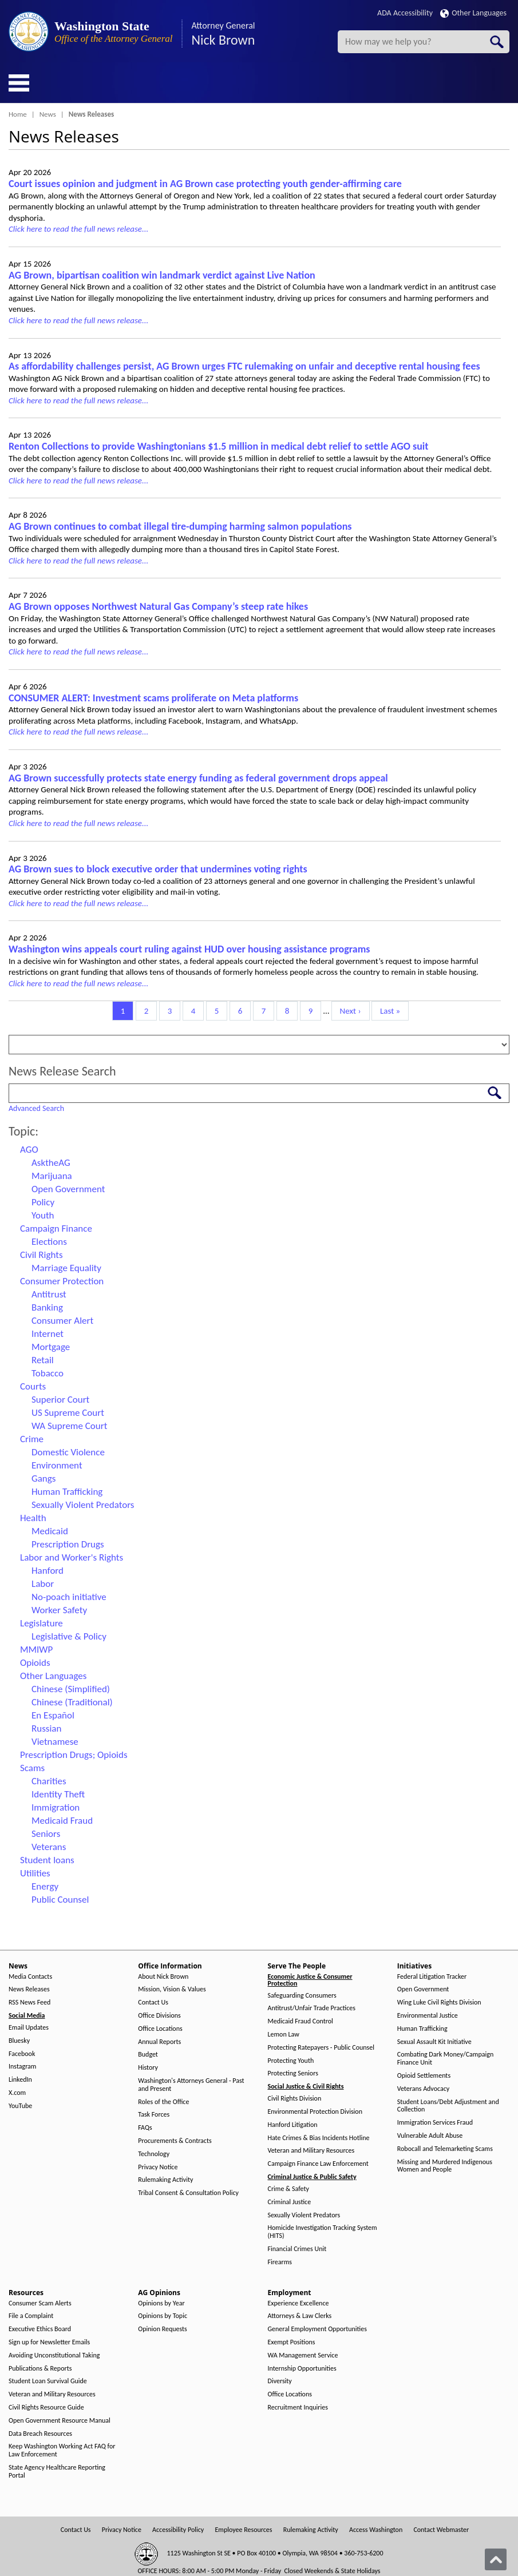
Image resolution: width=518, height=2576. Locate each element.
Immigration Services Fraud (435, 2122)
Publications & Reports (40, 2368)
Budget (148, 2054)
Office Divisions (159, 2015)
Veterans (48, 1847)
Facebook (22, 2054)
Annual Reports (159, 2042)
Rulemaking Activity (165, 2180)
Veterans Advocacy (423, 2089)
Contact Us (153, 2002)
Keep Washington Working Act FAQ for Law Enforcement (62, 2450)
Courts (33, 1386)
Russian (46, 1728)
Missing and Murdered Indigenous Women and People (444, 2166)
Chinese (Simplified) (70, 1689)
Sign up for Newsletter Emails (49, 2342)
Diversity (280, 2381)
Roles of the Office (163, 2102)
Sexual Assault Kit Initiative (434, 2042)
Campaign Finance (56, 1228)
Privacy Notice (157, 2167)
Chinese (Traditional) (72, 1702)
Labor (42, 1584)
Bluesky (19, 2041)
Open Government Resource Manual (59, 2420)
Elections (49, 1242)
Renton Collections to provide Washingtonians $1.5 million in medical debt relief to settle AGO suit (218, 446)
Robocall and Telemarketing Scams (445, 2149)
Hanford (47, 1571)
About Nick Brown (163, 1976)
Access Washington (375, 2530)
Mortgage (50, 1347)
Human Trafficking (66, 1492)
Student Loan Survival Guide (48, 2381)
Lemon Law (283, 2034)
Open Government (68, 1189)
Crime (32, 1439)
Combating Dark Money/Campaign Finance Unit (445, 2058)
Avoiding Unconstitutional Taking (54, 2355)
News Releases (29, 1989)
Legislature (41, 1623)
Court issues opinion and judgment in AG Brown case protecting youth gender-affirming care (205, 183)
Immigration (55, 1807)
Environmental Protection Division (315, 2111)
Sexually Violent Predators (82, 1505)
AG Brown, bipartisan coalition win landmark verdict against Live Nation (162, 275)
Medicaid (49, 1531)
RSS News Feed (29, 2002)
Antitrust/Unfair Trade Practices (311, 2008)
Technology (153, 2154)
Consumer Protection (62, 1281)
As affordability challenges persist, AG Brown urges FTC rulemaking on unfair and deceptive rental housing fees (244, 366)
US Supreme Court (67, 1413)
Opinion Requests (162, 2329)
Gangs (43, 1478)
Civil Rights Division (295, 2098)
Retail (42, 1360)
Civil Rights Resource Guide (46, 2407)
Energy (44, 1886)
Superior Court (60, 1400)
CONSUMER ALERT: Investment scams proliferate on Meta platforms (153, 698)
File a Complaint (31, 2316)
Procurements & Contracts (174, 2141)
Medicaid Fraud (62, 1821)
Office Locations (160, 2029)
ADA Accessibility (405, 13)
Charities (48, 1781)
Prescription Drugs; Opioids (74, 1755)
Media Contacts (30, 1976)
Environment (56, 1465)
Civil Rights (41, 1255)
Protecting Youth (291, 2061)
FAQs (145, 2128)
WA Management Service (303, 2355)
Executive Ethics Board (40, 2329)
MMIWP (36, 1650)
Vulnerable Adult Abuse (430, 2136)
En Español (52, 1715)
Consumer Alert (62, 1321)
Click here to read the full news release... (78, 229)
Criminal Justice (289, 2202)
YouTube (20, 2106)
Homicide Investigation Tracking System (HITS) (322, 2232)
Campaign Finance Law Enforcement (318, 2164)
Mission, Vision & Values (171, 1989)
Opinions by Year (161, 2303)
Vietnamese (54, 1742)
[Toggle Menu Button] (19, 83)
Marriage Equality (66, 1268)
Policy (42, 1202)
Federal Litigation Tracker (431, 1976)
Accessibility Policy (178, 2530)
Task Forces (153, 2114)
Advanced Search (36, 1108)
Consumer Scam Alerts (40, 2303)
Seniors (45, 1834)
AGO (29, 1150)
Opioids (35, 1663)
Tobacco (47, 1373)
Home (18, 114)
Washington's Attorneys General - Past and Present (191, 2085)
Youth (42, 1215)
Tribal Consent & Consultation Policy (188, 2193)
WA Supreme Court (69, 1426)
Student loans (47, 1860)
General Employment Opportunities (317, 2329)
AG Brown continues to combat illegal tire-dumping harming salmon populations (180, 526)
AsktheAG (50, 1163)
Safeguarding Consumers (302, 1995)
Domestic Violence (68, 1452)
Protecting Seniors (293, 2073)
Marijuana (51, 1176)
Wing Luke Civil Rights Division (439, 2002)
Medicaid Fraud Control (300, 2021)
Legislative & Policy (68, 1636)
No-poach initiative (68, 1597)
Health (33, 1518)
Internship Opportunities (302, 2368)
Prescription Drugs (67, 1544)
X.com (17, 2093)
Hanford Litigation (293, 2125)
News (47, 114)
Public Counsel (60, 1900)
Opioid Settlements (423, 2075)
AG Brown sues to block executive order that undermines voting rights (158, 869)
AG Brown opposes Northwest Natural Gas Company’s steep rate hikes (158, 606)
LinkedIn (20, 2079)
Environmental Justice (427, 2015)
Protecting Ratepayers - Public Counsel (321, 2047)
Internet (47, 1334)
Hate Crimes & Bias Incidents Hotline (319, 2138)
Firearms (280, 2262)
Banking (47, 1307)
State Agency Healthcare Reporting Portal (57, 2471)
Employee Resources (243, 2530)
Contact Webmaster (441, 2530)
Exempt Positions (291, 2342)
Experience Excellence (298, 2303)
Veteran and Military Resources (311, 2150)
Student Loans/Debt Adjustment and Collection (448, 2106)
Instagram (22, 2066)
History (148, 2067)
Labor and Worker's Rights (71, 1557)
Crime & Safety (288, 2189)
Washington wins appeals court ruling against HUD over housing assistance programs (189, 949)
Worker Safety (59, 1610)
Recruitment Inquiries (298, 2407)
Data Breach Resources (40, 2434)
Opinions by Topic (162, 2316)
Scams (32, 1768)
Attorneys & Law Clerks (300, 2316)
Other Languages (473, 13)
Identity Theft (58, 1794)
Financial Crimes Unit (297, 2249)
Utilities (35, 1873)
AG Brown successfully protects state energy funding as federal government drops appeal (198, 778)
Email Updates (29, 2027)
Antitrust (48, 1294)
